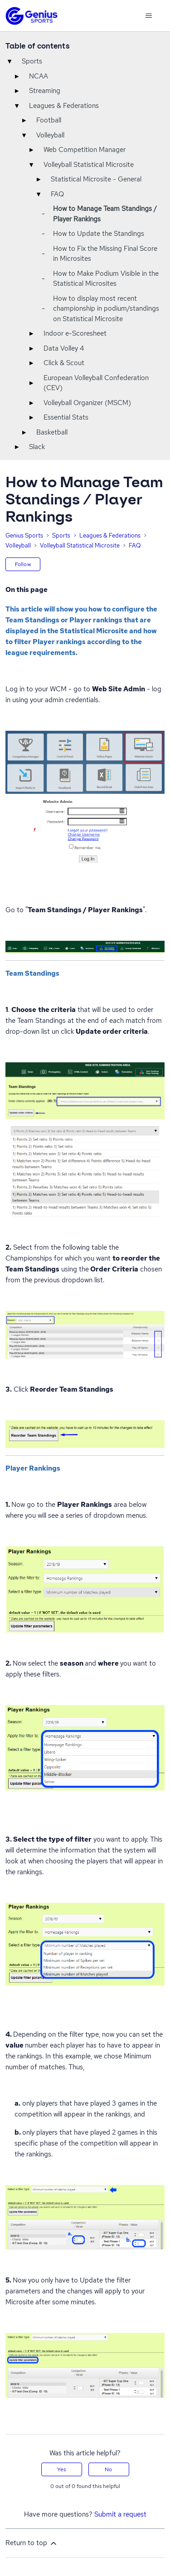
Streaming (44, 90)
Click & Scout (64, 362)
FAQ (57, 194)
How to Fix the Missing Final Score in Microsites (105, 254)
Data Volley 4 (64, 348)
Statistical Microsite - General (96, 179)
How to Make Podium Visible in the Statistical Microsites (106, 278)
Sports (32, 61)
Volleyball (50, 135)
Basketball (52, 432)
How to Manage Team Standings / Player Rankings (105, 214)
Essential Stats (66, 417)
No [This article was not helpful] (108, 2469)
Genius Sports (24, 535)
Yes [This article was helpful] (61, 2469)
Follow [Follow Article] (23, 564)
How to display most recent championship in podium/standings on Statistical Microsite (106, 308)
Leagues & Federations (64, 105)
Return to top (31, 2543)
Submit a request (120, 2514)
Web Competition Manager (85, 149)
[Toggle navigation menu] (148, 16)
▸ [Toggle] (17, 76)
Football (48, 120)
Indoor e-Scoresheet (75, 333)
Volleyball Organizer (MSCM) (87, 402)
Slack (37, 446)
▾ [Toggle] (9, 61)
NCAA (38, 76)
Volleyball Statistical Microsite (89, 164)
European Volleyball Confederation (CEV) (96, 383)
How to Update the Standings (98, 233)
